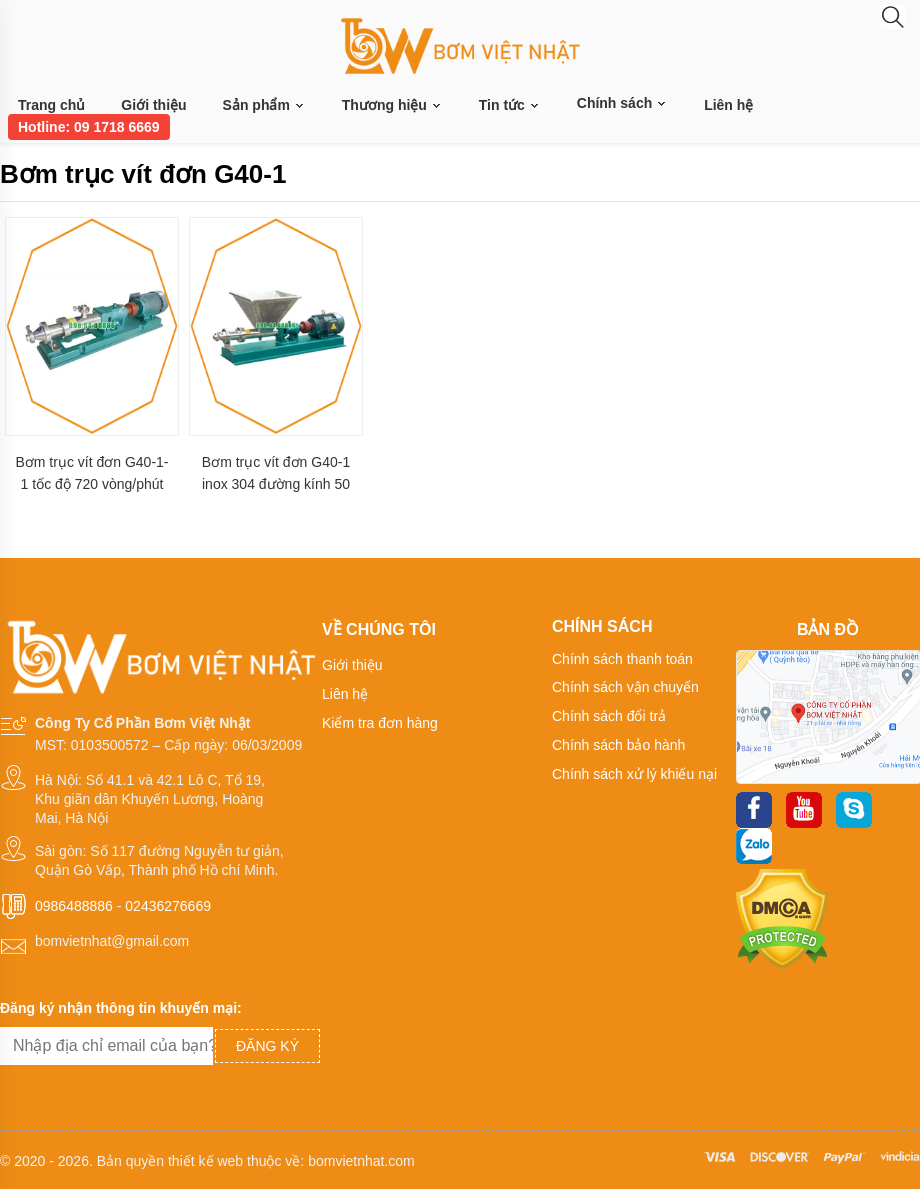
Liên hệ (728, 105)
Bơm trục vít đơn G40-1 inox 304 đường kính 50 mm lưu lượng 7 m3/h (276, 473)
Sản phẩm (264, 105)
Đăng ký (267, 1046)
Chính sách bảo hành (618, 745)
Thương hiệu (392, 105)
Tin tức (510, 105)
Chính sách (622, 103)
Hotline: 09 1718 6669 (89, 127)
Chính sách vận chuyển (625, 687)
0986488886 (74, 906)
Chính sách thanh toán (622, 659)
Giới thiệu (153, 105)
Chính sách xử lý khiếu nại (634, 774)
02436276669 (168, 906)
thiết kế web (205, 1161)
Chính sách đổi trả (609, 716)
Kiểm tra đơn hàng (380, 723)
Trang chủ (51, 105)
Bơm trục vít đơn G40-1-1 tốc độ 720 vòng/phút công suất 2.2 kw (91, 473)
